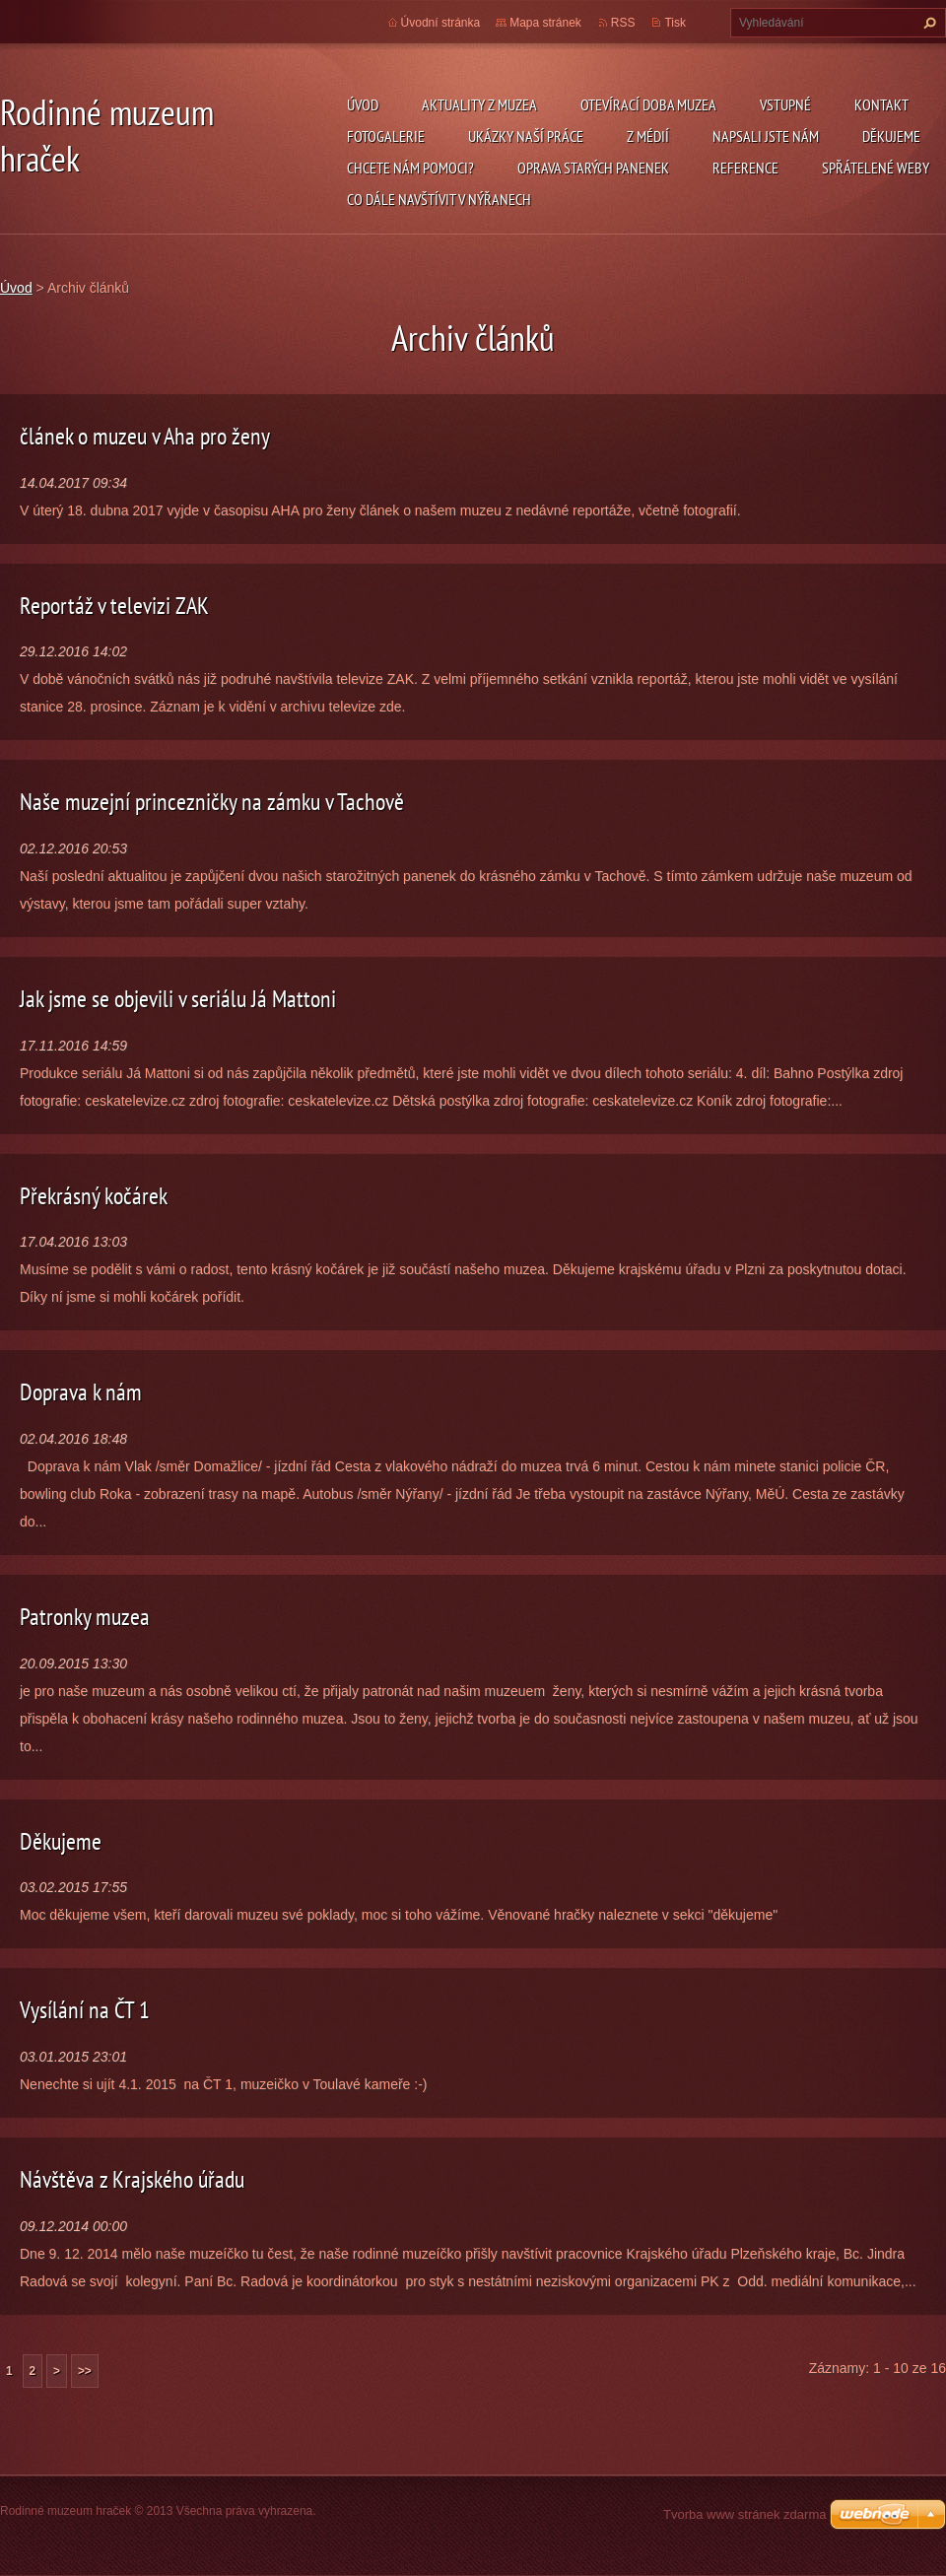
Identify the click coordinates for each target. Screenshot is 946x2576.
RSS (623, 23)
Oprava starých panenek (593, 167)
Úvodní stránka (441, 23)
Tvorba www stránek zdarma (744, 2514)
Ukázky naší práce (525, 136)
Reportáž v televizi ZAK (114, 605)
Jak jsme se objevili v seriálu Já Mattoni (178, 998)
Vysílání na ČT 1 (85, 2010)
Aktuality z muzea (479, 104)
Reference (745, 167)
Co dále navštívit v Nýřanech (439, 199)
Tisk (675, 23)
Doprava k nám (81, 1392)
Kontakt (881, 104)
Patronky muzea (85, 1616)
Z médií (648, 136)
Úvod (362, 104)
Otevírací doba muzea (648, 104)
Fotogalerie (386, 136)
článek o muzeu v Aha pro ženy (145, 436)
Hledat (927, 22)
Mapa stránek (545, 23)
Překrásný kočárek (94, 1196)
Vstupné (785, 104)
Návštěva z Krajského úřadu (132, 2179)
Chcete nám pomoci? (410, 167)
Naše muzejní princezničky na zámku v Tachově (212, 801)
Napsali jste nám (765, 136)
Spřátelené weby (875, 167)
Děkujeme (891, 136)
